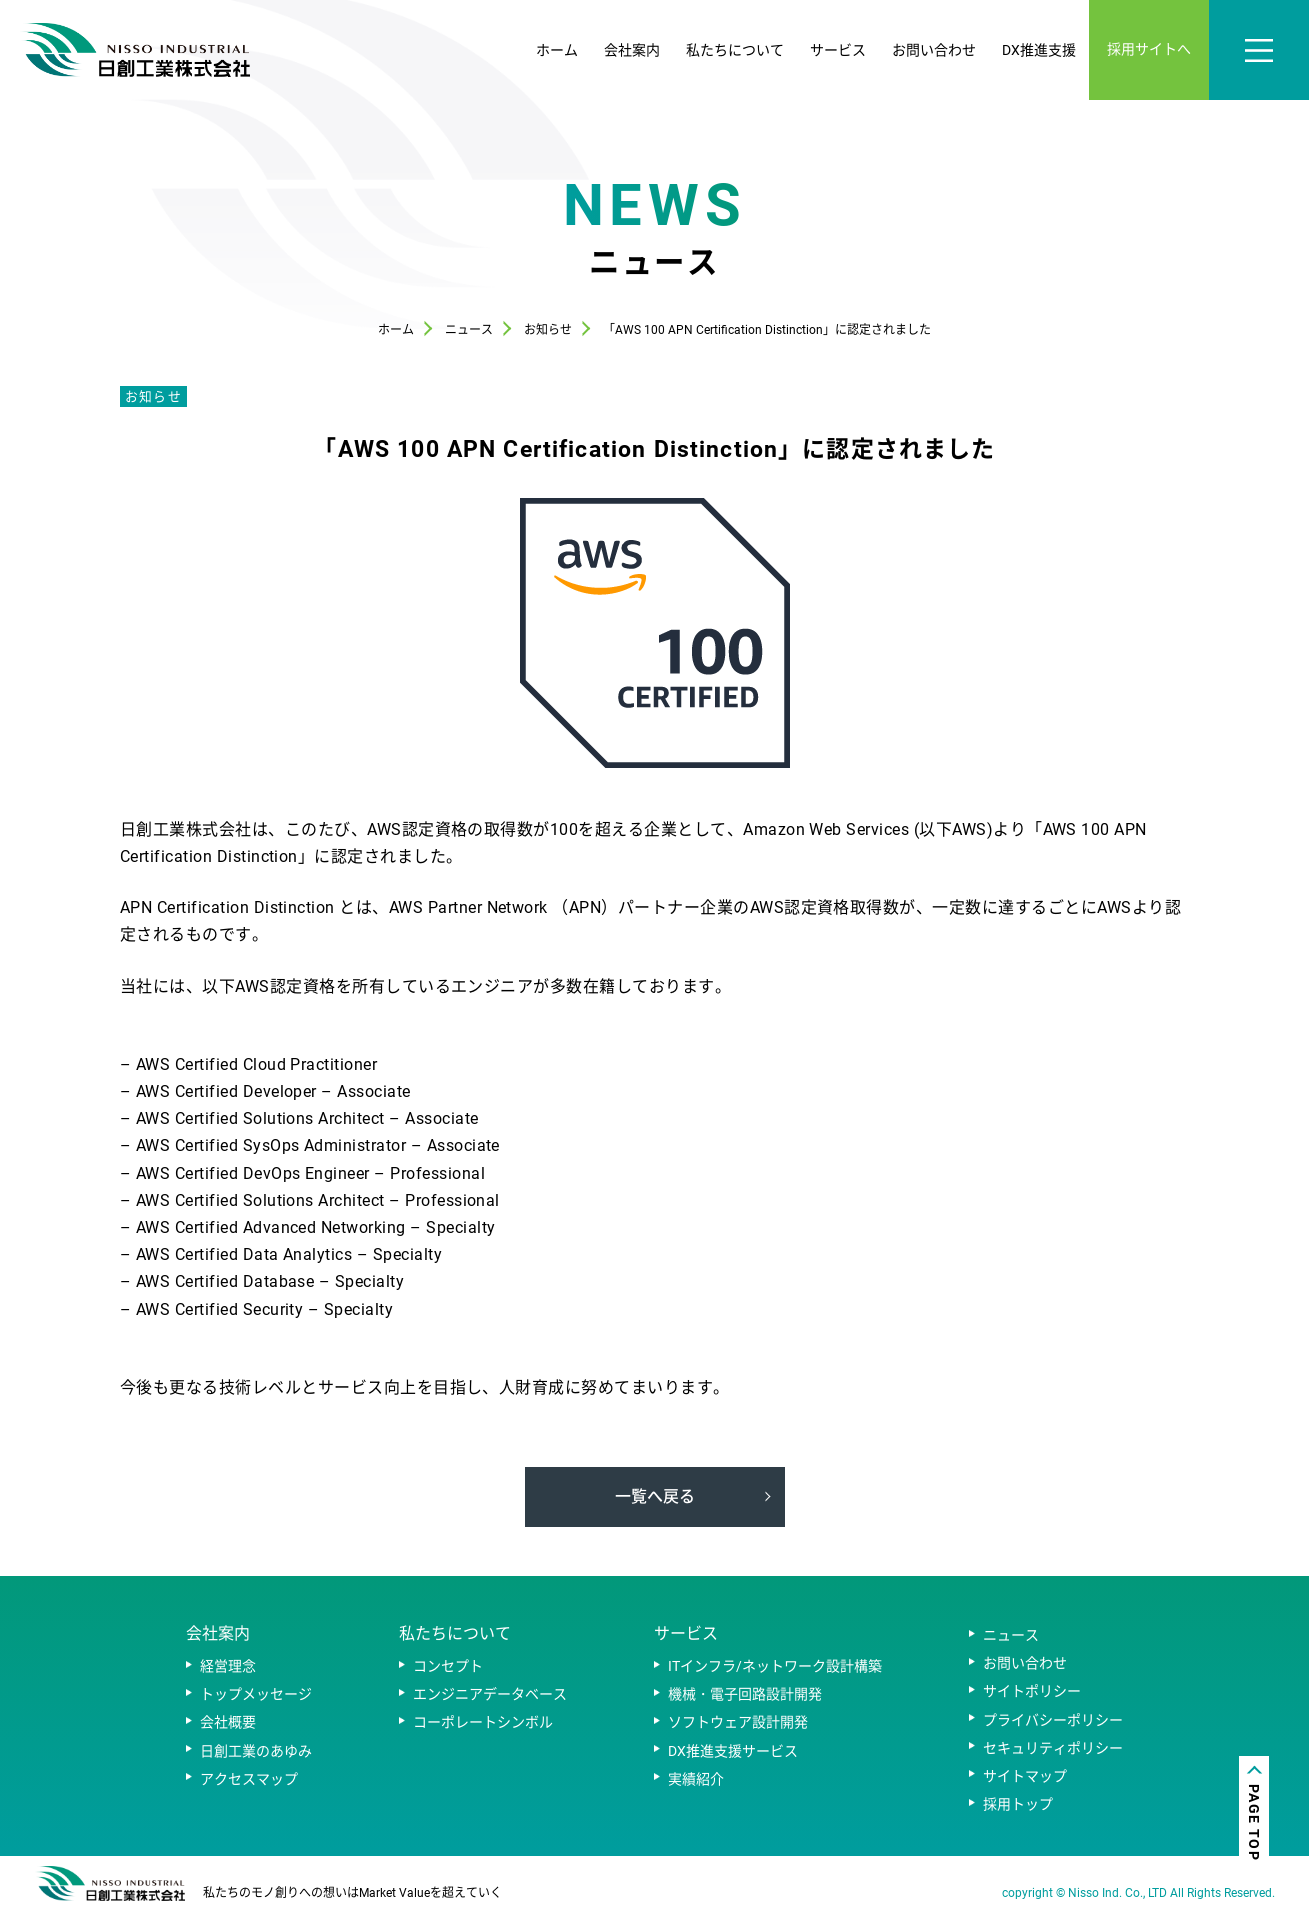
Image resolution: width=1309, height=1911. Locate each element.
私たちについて (735, 50)
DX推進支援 (1039, 50)
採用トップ (1018, 1804)
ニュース (1011, 1635)
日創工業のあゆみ (256, 1751)
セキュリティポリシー (1053, 1748)
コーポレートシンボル (483, 1722)
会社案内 (632, 50)
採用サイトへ (1149, 49)
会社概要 (228, 1722)
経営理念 (228, 1666)
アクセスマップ (249, 1779)
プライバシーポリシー (1053, 1720)
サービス (838, 50)
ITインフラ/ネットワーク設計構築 (775, 1666)
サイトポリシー (1032, 1691)
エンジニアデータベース (490, 1694)
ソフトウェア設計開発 (738, 1722)
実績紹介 (696, 1779)
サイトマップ (1025, 1776)
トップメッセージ (256, 1694)
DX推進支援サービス (733, 1751)
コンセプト (448, 1666)
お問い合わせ (934, 50)
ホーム (557, 50)
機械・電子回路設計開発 (745, 1694)
